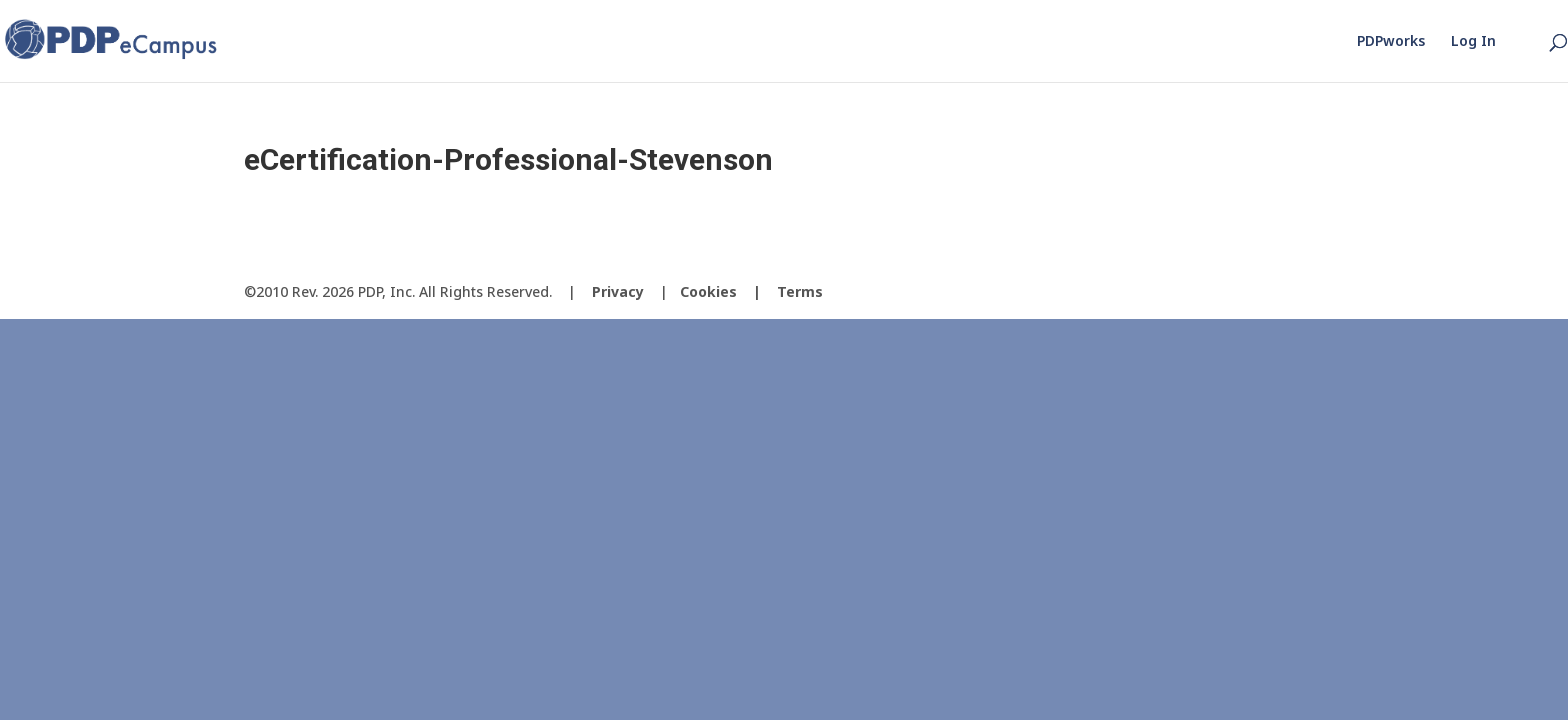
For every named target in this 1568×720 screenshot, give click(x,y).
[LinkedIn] (1308, 292)
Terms (800, 291)
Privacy (618, 291)
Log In (1473, 42)
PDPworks (1391, 42)
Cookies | (728, 291)
